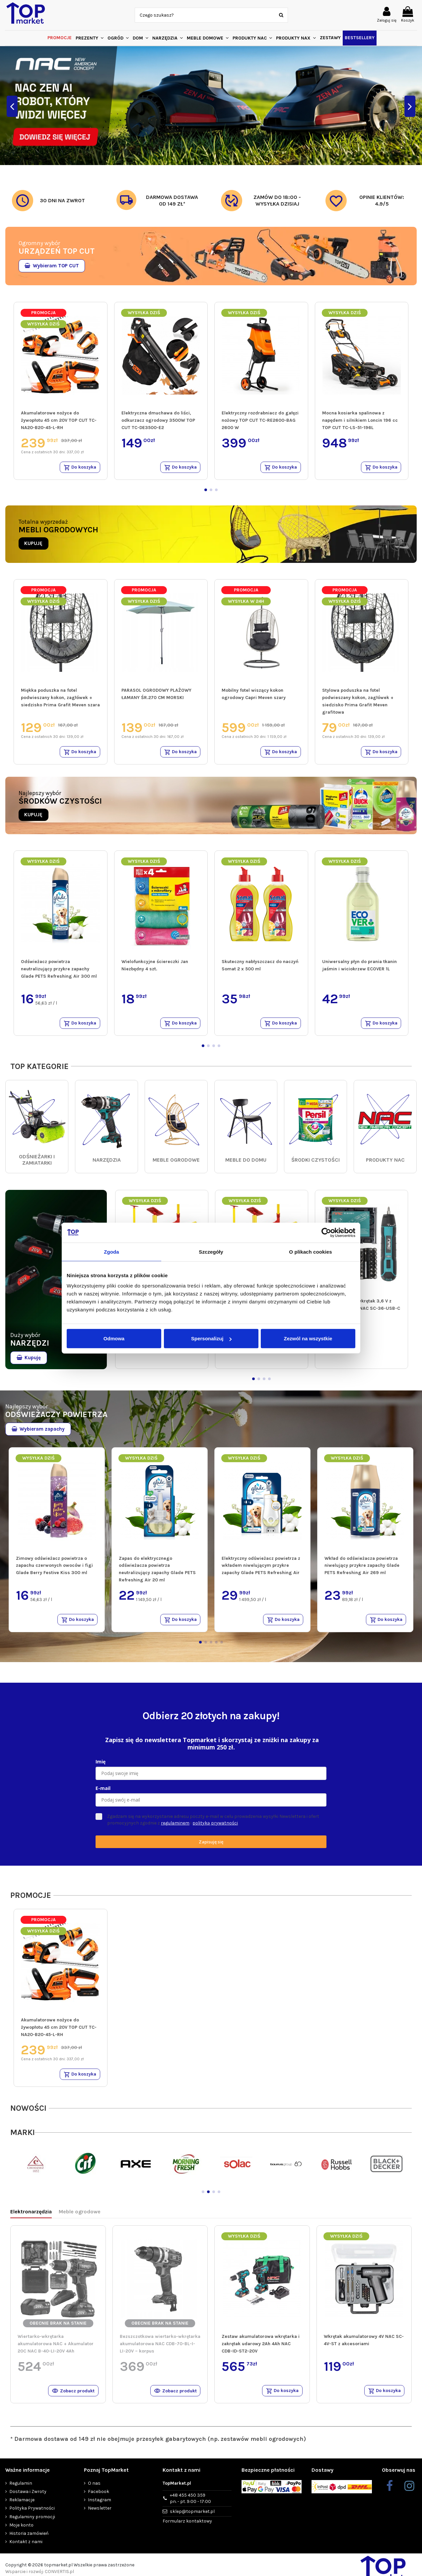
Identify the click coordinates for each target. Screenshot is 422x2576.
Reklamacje (22, 2506)
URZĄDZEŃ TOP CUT (57, 251)
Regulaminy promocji (32, 2523)
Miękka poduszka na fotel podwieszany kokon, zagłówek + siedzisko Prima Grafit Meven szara (60, 699)
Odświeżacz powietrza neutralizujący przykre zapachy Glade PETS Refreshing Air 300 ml (59, 971)
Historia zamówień (28, 2539)
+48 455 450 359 (190, 2505)
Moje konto (21, 2531)
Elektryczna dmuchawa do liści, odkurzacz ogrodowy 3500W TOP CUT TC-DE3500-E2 (158, 420)
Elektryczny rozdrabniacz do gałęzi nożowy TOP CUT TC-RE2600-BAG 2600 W (260, 420)
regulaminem (175, 1827)
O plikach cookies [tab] (310, 1251)
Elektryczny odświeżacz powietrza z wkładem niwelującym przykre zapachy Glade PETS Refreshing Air (261, 1568)
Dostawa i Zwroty (27, 2498)
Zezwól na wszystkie (308, 1338)
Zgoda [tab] (111, 1251)
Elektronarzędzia (31, 2217)
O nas (94, 2489)
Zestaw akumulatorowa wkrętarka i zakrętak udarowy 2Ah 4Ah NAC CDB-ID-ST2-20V (261, 2349)
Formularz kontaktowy (187, 2528)
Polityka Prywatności (32, 2515)
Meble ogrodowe (80, 2217)
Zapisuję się (211, 1846)
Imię (101, 1766)
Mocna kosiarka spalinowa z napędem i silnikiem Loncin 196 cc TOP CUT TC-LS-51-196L (360, 420)
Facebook (98, 2498)
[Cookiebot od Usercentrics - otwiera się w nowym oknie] (326, 1232)
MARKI (22, 2138)
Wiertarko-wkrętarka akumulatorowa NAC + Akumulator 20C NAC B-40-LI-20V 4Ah (56, 2349)
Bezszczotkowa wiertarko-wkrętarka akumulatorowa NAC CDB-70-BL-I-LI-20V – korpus (160, 2349)
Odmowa (114, 1338)
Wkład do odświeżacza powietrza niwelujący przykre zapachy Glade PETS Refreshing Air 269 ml (361, 1568)
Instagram (99, 2506)
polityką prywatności (215, 1827)
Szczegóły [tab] (211, 1251)
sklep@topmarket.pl (192, 2518)
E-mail (103, 1792)
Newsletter (99, 2515)
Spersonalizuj (211, 1338)
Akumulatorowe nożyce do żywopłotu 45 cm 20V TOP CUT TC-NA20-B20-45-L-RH (59, 420)
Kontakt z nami (25, 2548)
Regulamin (20, 2489)
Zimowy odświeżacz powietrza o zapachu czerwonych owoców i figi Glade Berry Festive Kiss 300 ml (54, 1568)
